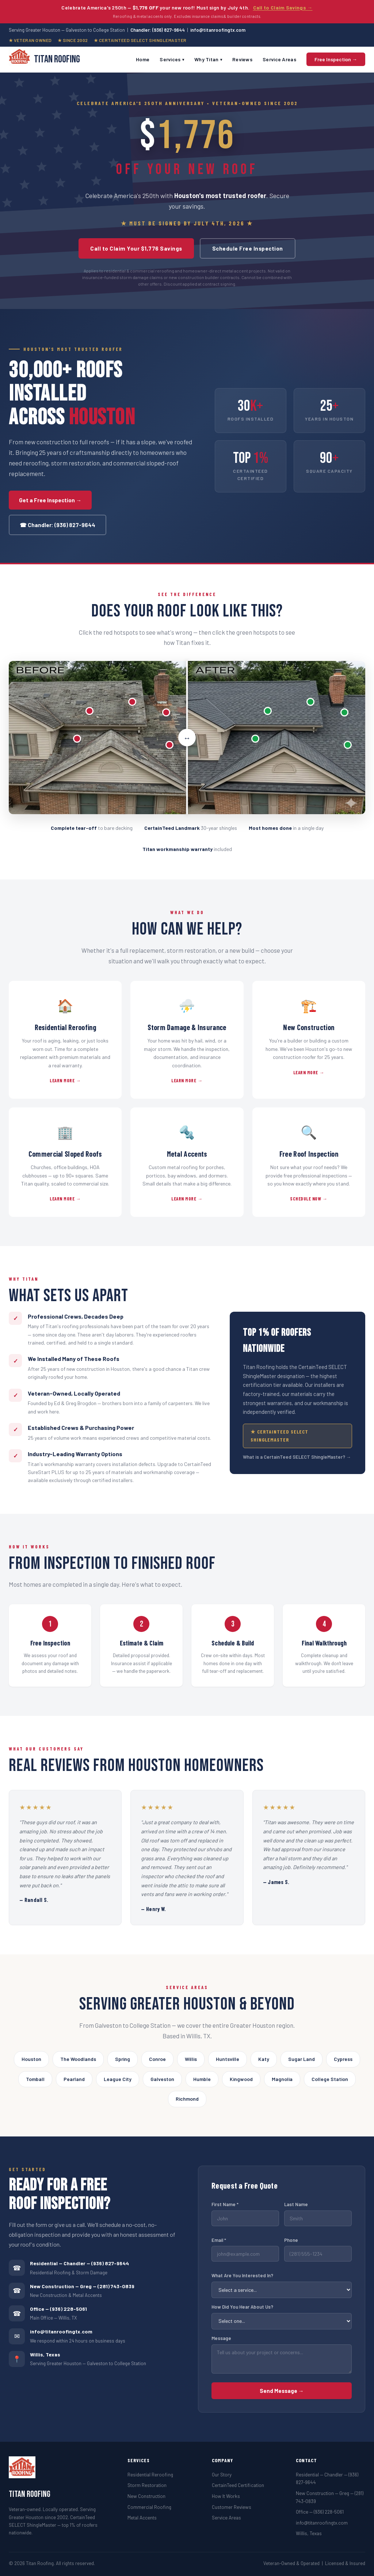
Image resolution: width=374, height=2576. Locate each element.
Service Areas (279, 59)
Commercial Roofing (149, 2507)
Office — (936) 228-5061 (58, 2309)
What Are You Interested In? (242, 2275)
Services (172, 59)
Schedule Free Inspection (247, 248)
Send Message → (282, 2390)
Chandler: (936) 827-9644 (157, 30)
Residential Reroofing (150, 2474)
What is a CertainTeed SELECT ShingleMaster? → (297, 1457)
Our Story (222, 2474)
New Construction (146, 2496)
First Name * (224, 2204)
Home (142, 59)
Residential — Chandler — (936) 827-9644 (79, 2263)
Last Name (296, 2204)
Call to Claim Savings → (283, 7)
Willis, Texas (309, 2533)
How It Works (226, 2496)
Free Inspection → (335, 59)
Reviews (242, 59)
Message (221, 2338)
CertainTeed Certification (238, 2485)
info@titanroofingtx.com (217, 30)
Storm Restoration (147, 2485)
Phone (291, 2240)
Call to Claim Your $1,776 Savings (136, 248)
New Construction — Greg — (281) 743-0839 (82, 2286)
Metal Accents (142, 2517)
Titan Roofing (44, 59)
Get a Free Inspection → (50, 500)
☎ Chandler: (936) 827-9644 (57, 525)
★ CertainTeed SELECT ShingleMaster (279, 1435)
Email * (218, 2240)
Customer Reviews (231, 2507)
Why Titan (208, 59)
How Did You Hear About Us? (242, 2307)
